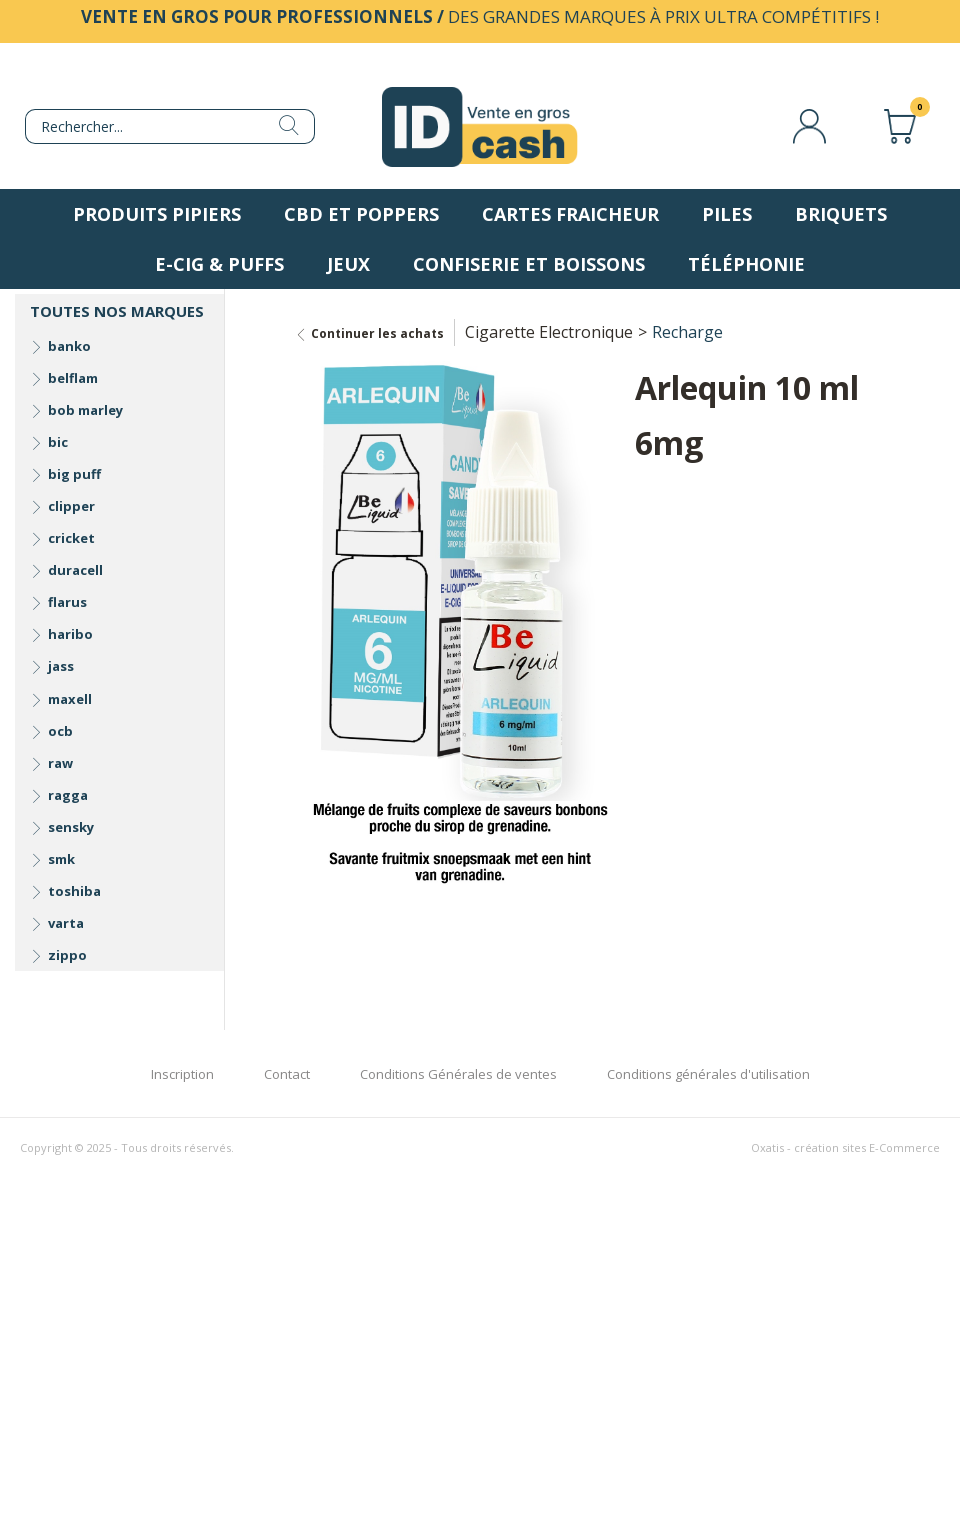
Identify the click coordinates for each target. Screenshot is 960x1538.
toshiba (74, 891)
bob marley (85, 410)
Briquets (841, 214)
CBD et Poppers (361, 214)
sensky (71, 827)
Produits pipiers (157, 214)
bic (58, 442)
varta (66, 923)
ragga (68, 795)
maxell (70, 699)
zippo (67, 955)
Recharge (687, 332)
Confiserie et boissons (529, 264)
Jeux (348, 264)
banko (69, 346)
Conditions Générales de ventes (458, 1074)
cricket (71, 538)
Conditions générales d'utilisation (708, 1074)
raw (60, 763)
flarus (67, 602)
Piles (727, 214)
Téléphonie (746, 264)
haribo (70, 634)
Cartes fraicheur (570, 214)
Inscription (182, 1074)
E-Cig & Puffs (219, 264)
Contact (287, 1074)
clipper (71, 506)
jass (61, 666)
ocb (60, 731)
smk (61, 859)
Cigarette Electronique (549, 332)
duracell (75, 570)
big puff (74, 474)
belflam (73, 378)
